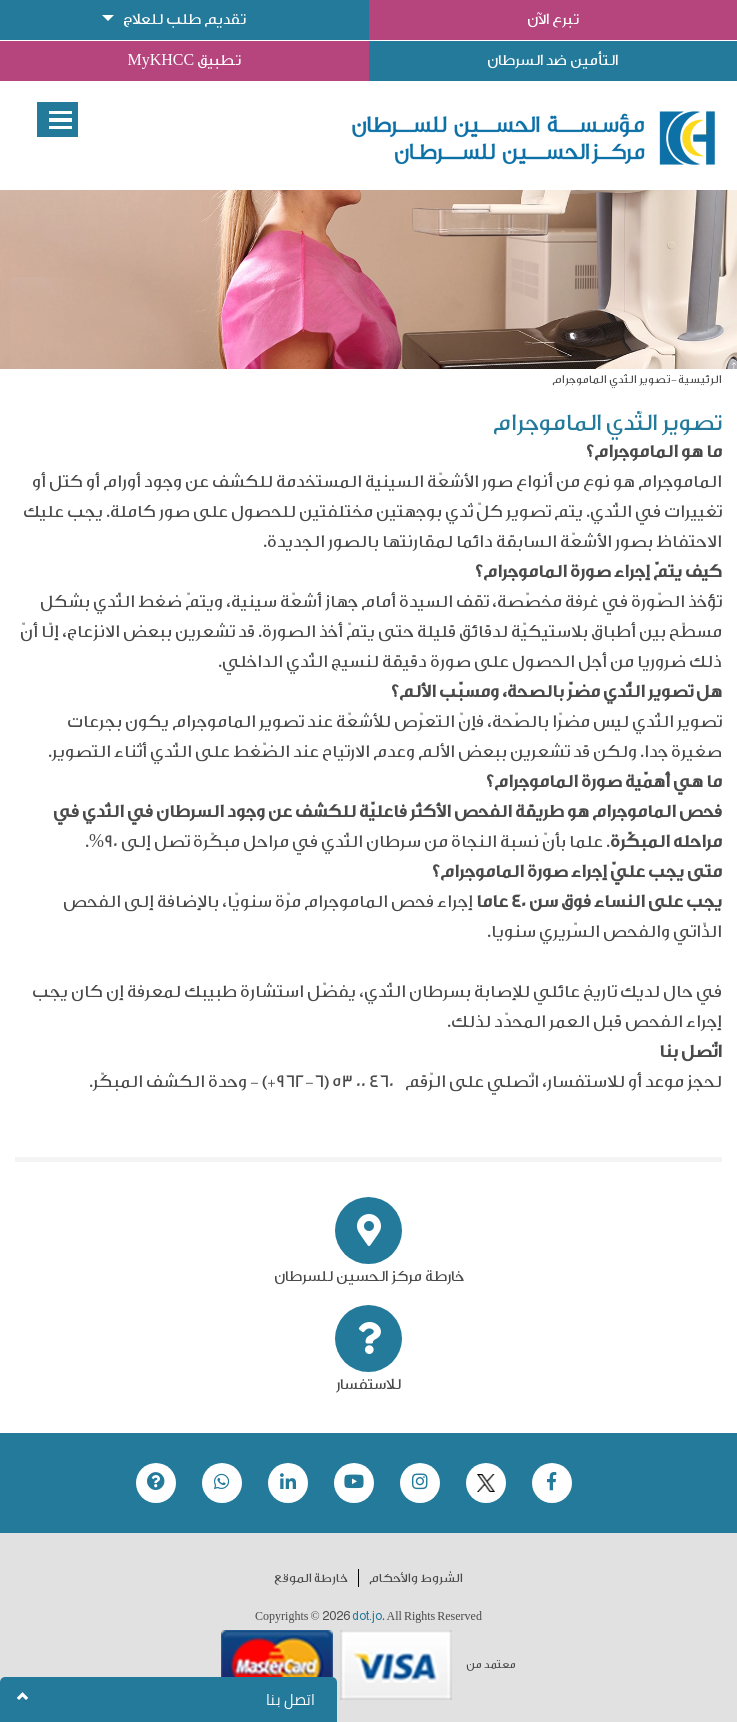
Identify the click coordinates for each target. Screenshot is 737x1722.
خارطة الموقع (311, 1578)
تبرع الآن (553, 19)
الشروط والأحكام (416, 1578)
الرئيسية (700, 379)
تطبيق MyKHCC (184, 60)
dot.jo (367, 1616)
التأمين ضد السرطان (552, 60)
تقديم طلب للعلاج (184, 19)
